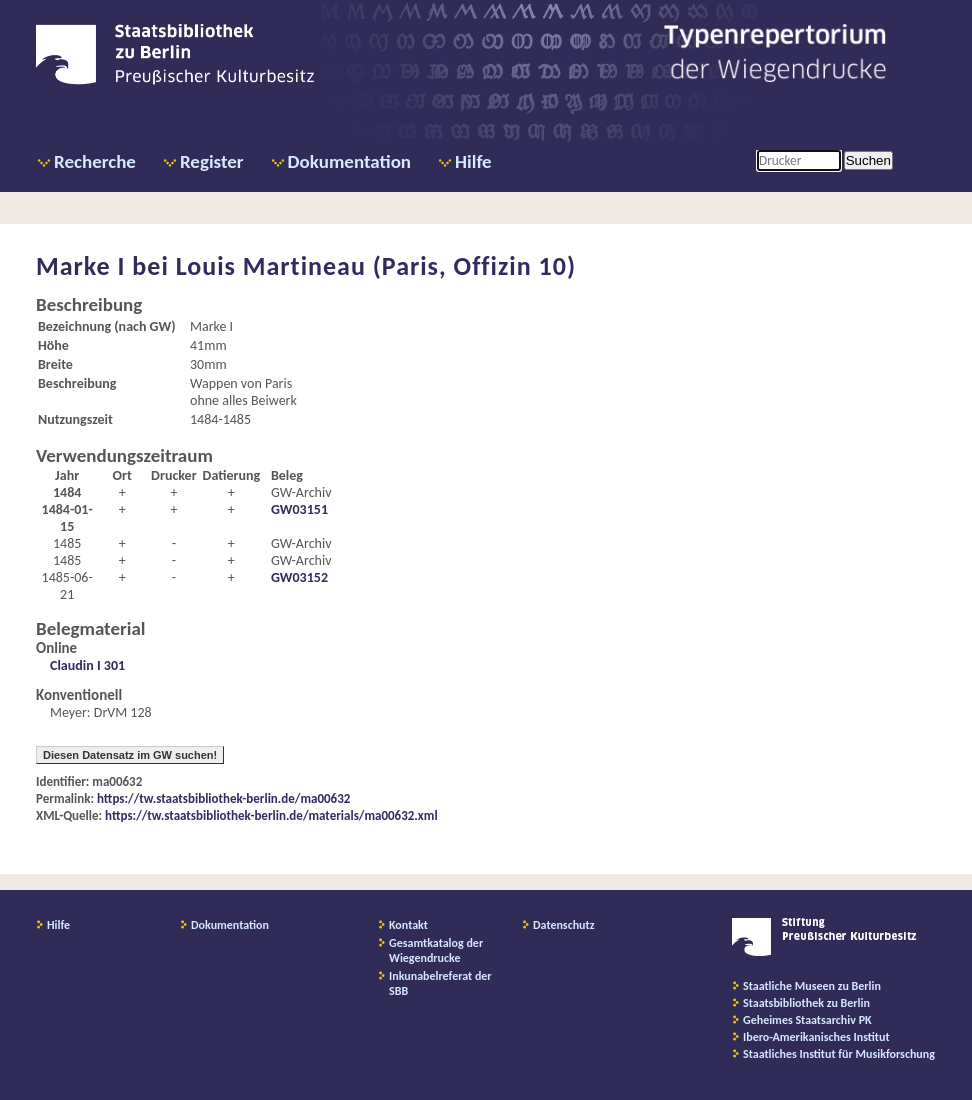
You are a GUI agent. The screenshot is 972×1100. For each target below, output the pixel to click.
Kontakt (408, 925)
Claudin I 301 (87, 665)
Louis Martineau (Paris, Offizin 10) (376, 266)
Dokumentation (349, 161)
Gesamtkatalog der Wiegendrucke (436, 950)
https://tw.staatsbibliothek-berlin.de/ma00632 (223, 798)
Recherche (95, 161)
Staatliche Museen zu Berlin (812, 986)
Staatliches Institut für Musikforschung (839, 1054)
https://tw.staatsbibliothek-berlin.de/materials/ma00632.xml (271, 815)
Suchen (868, 160)
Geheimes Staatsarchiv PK (807, 1020)
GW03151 (299, 509)
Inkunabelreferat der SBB (440, 983)
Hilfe (473, 161)
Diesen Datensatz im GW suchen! (130, 755)
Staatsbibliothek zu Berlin (806, 1003)
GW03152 (299, 577)
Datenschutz (564, 925)
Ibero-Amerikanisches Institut (816, 1037)
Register (212, 161)
